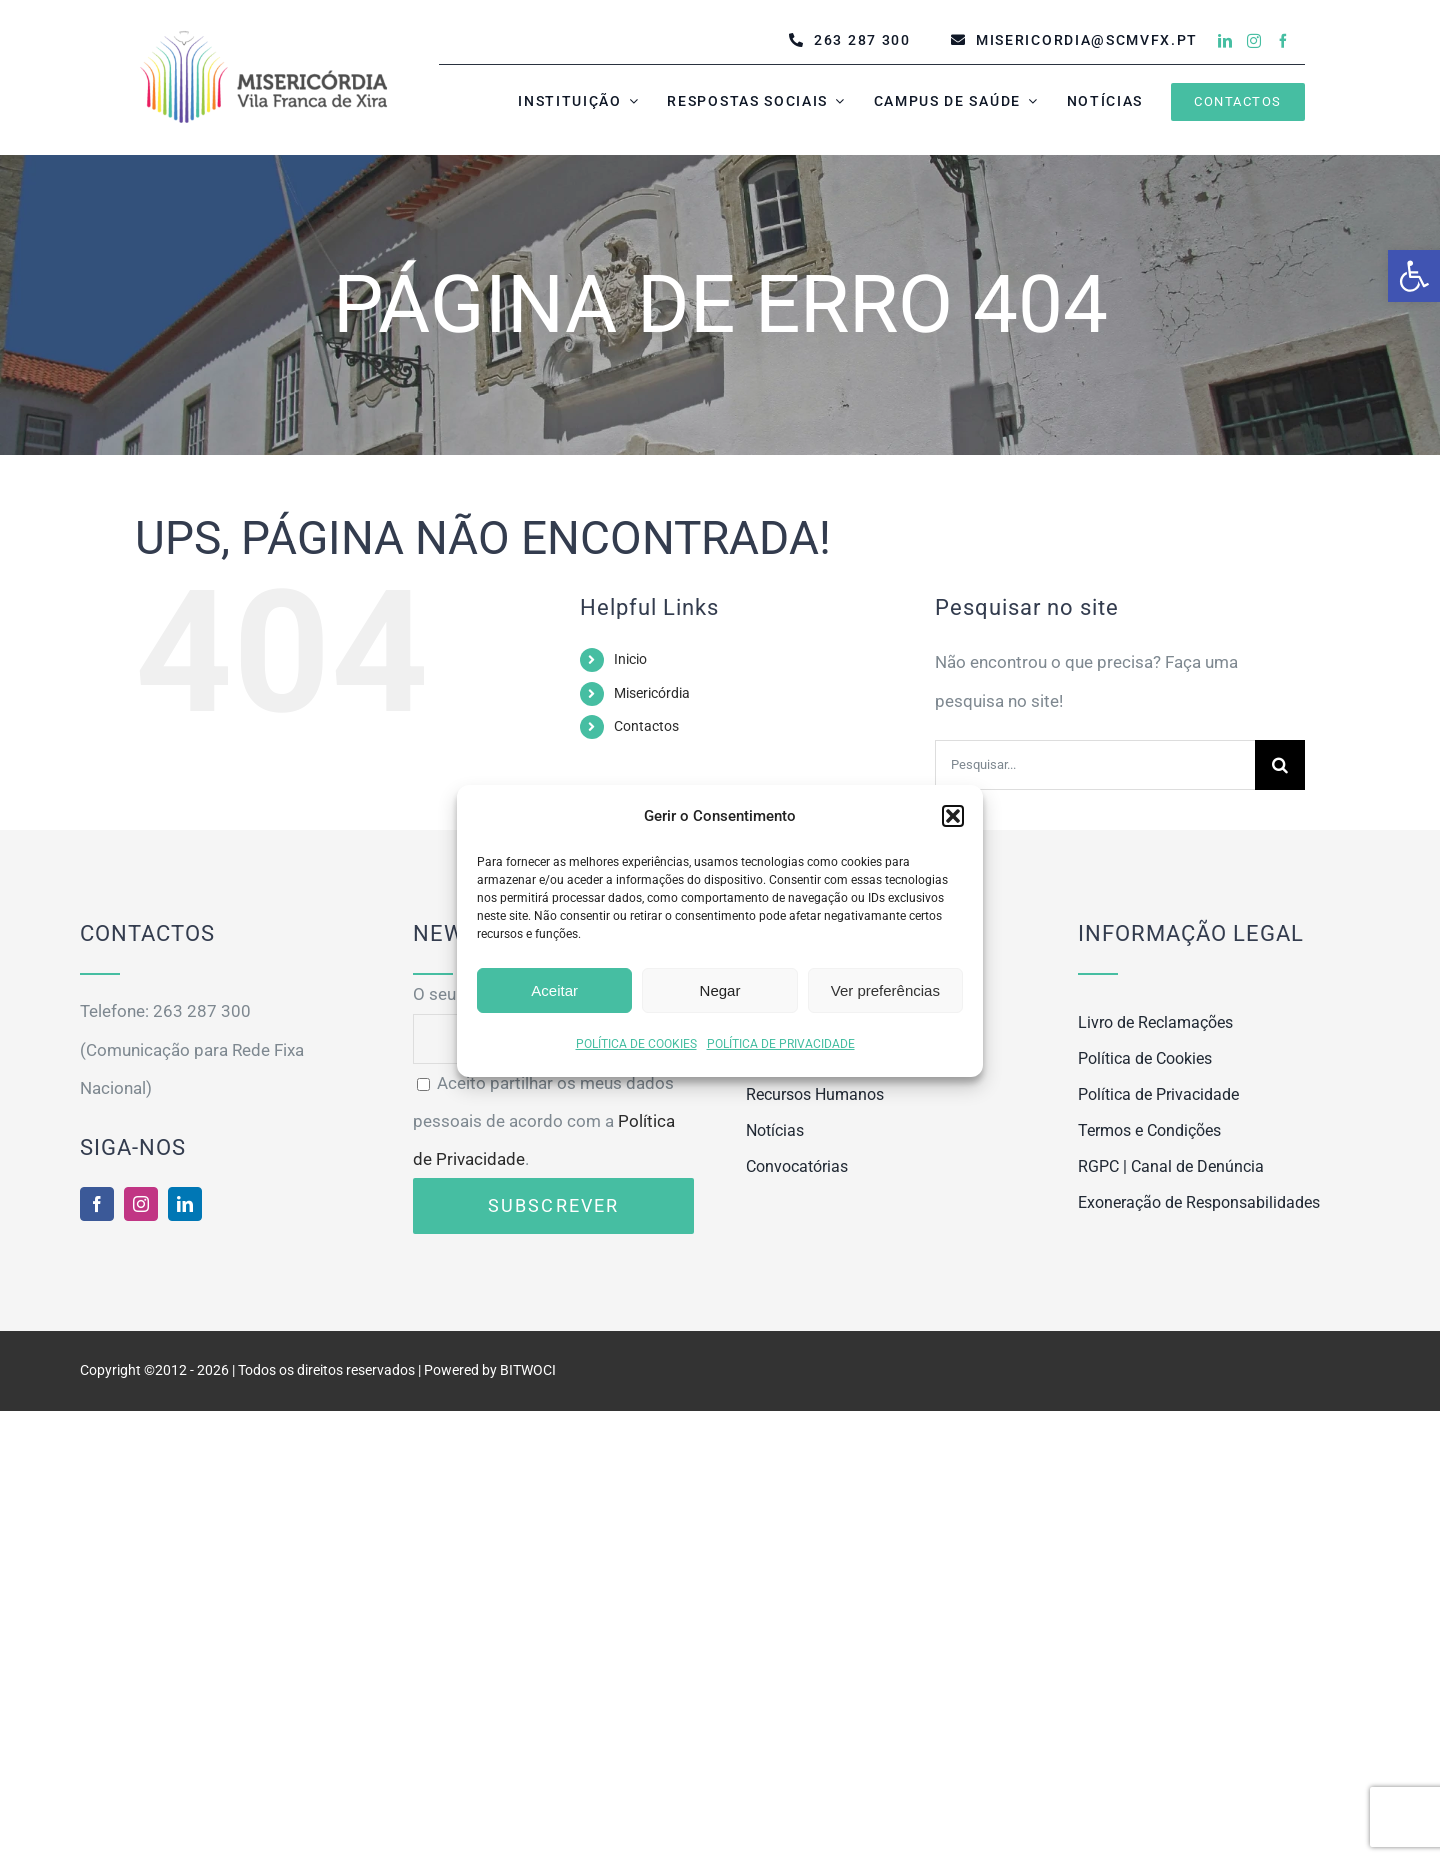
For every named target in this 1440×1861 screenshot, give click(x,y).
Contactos (646, 726)
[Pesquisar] (1280, 765)
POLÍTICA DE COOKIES (636, 1044)
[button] (1414, 276)
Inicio (630, 659)
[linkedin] (1225, 41)
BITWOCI (528, 1370)
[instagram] (1254, 41)
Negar (720, 990)
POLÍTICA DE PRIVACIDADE (781, 1044)
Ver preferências (885, 990)
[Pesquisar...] (1095, 765)
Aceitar (554, 990)
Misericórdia (652, 693)
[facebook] (1283, 41)
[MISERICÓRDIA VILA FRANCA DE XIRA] (263, 36)
